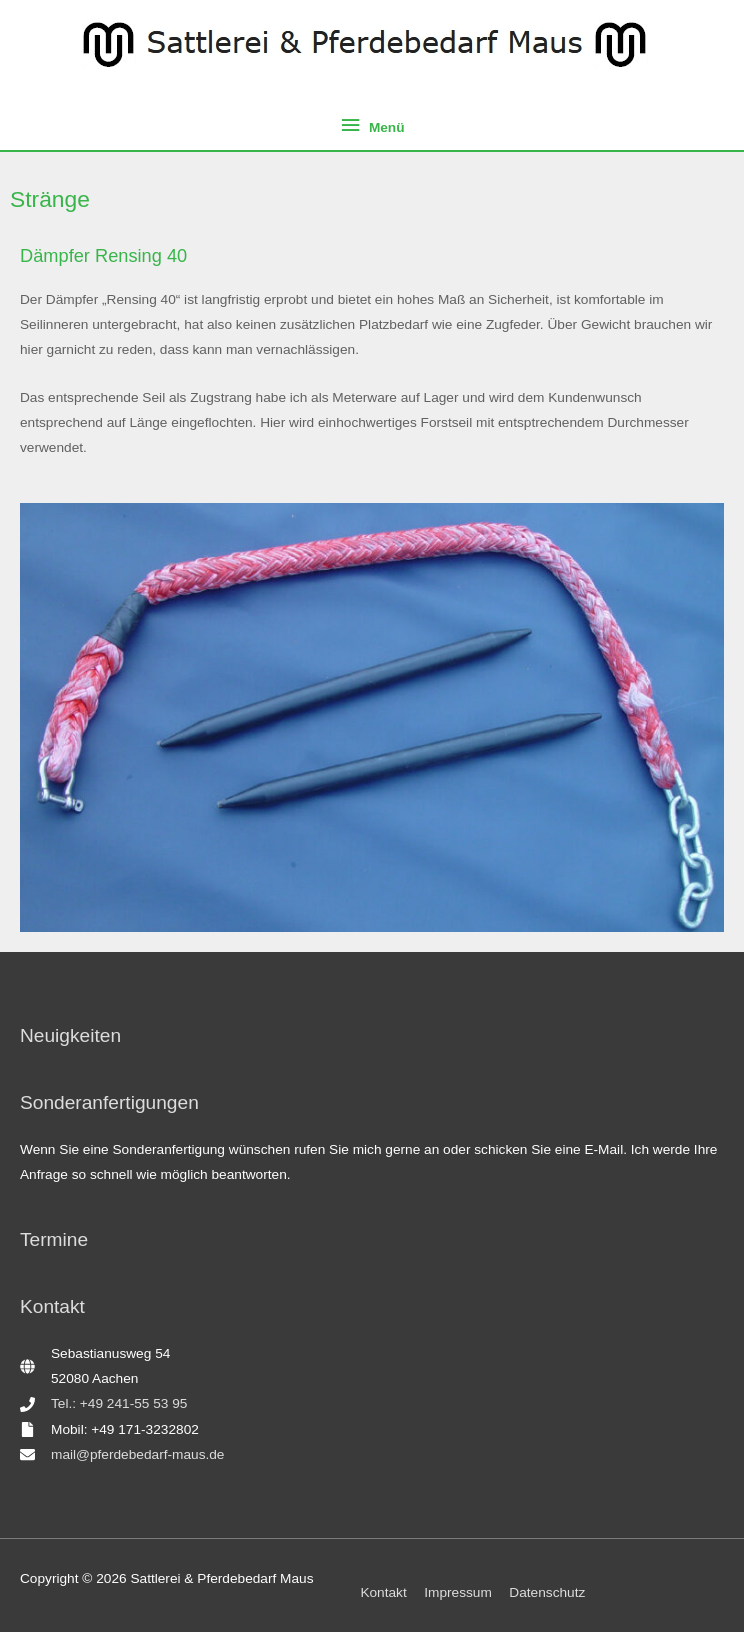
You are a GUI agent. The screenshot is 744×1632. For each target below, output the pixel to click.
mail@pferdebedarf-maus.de (137, 1454)
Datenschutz (547, 1592)
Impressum (458, 1592)
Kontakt (383, 1592)
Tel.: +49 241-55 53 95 (119, 1403)
